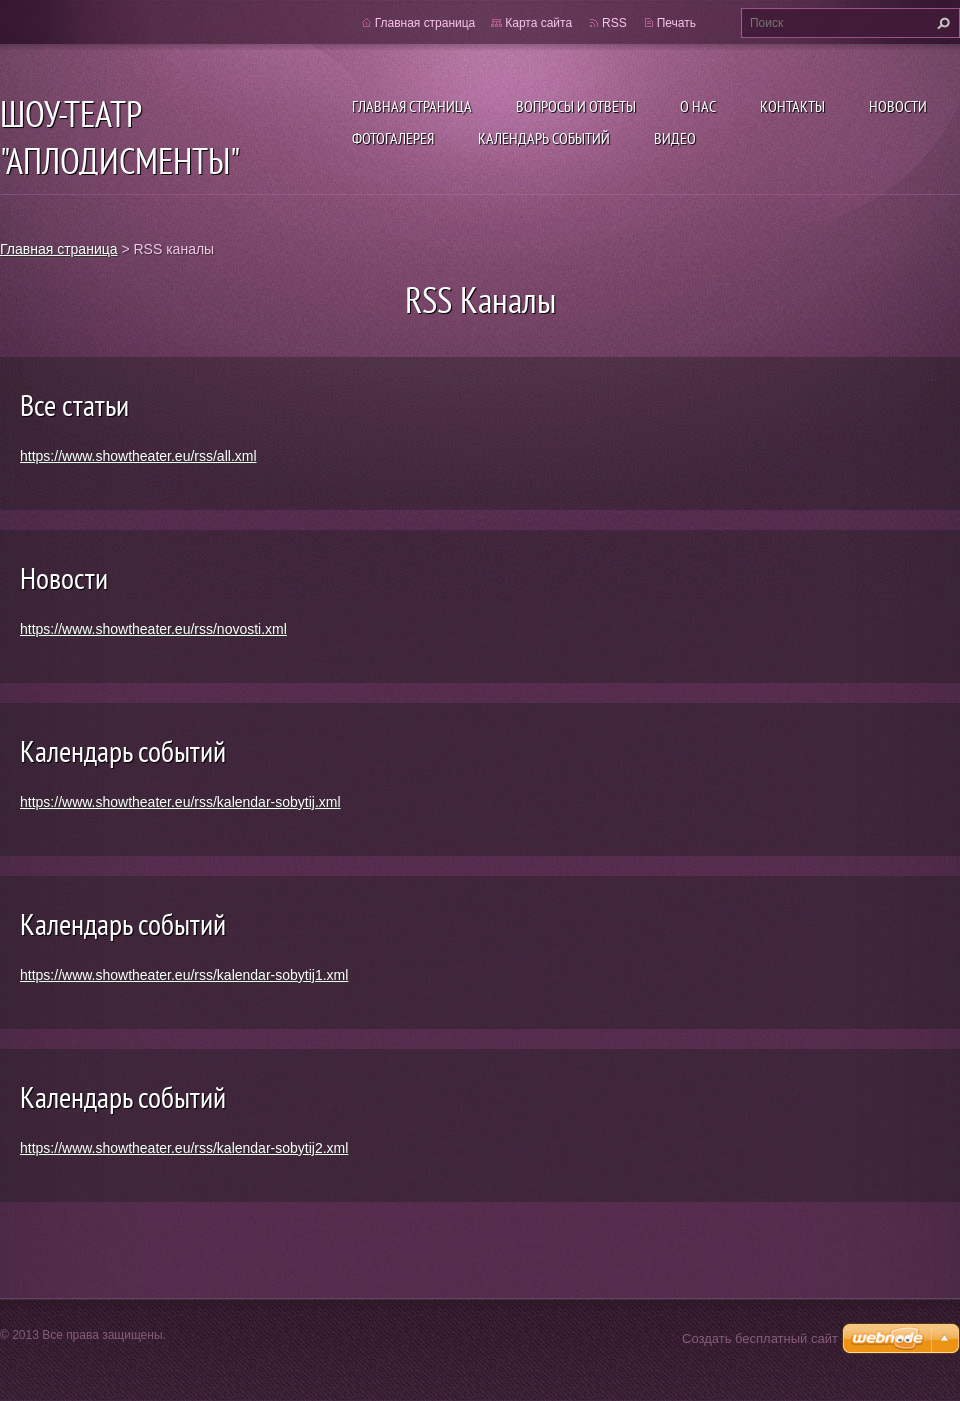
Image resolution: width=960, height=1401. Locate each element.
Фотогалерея (393, 138)
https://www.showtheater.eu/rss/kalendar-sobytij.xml (180, 802)
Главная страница (412, 106)
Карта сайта (538, 23)
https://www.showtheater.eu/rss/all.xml (138, 456)
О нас (698, 106)
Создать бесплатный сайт (760, 1338)
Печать (676, 23)
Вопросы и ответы (576, 106)
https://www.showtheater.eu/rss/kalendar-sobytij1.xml (184, 975)
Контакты (792, 106)
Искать (941, 23)
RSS (614, 23)
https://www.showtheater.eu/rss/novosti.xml (153, 629)
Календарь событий (544, 138)
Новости (898, 106)
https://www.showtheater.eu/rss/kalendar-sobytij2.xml (184, 1148)
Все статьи (74, 404)
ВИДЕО (675, 138)
